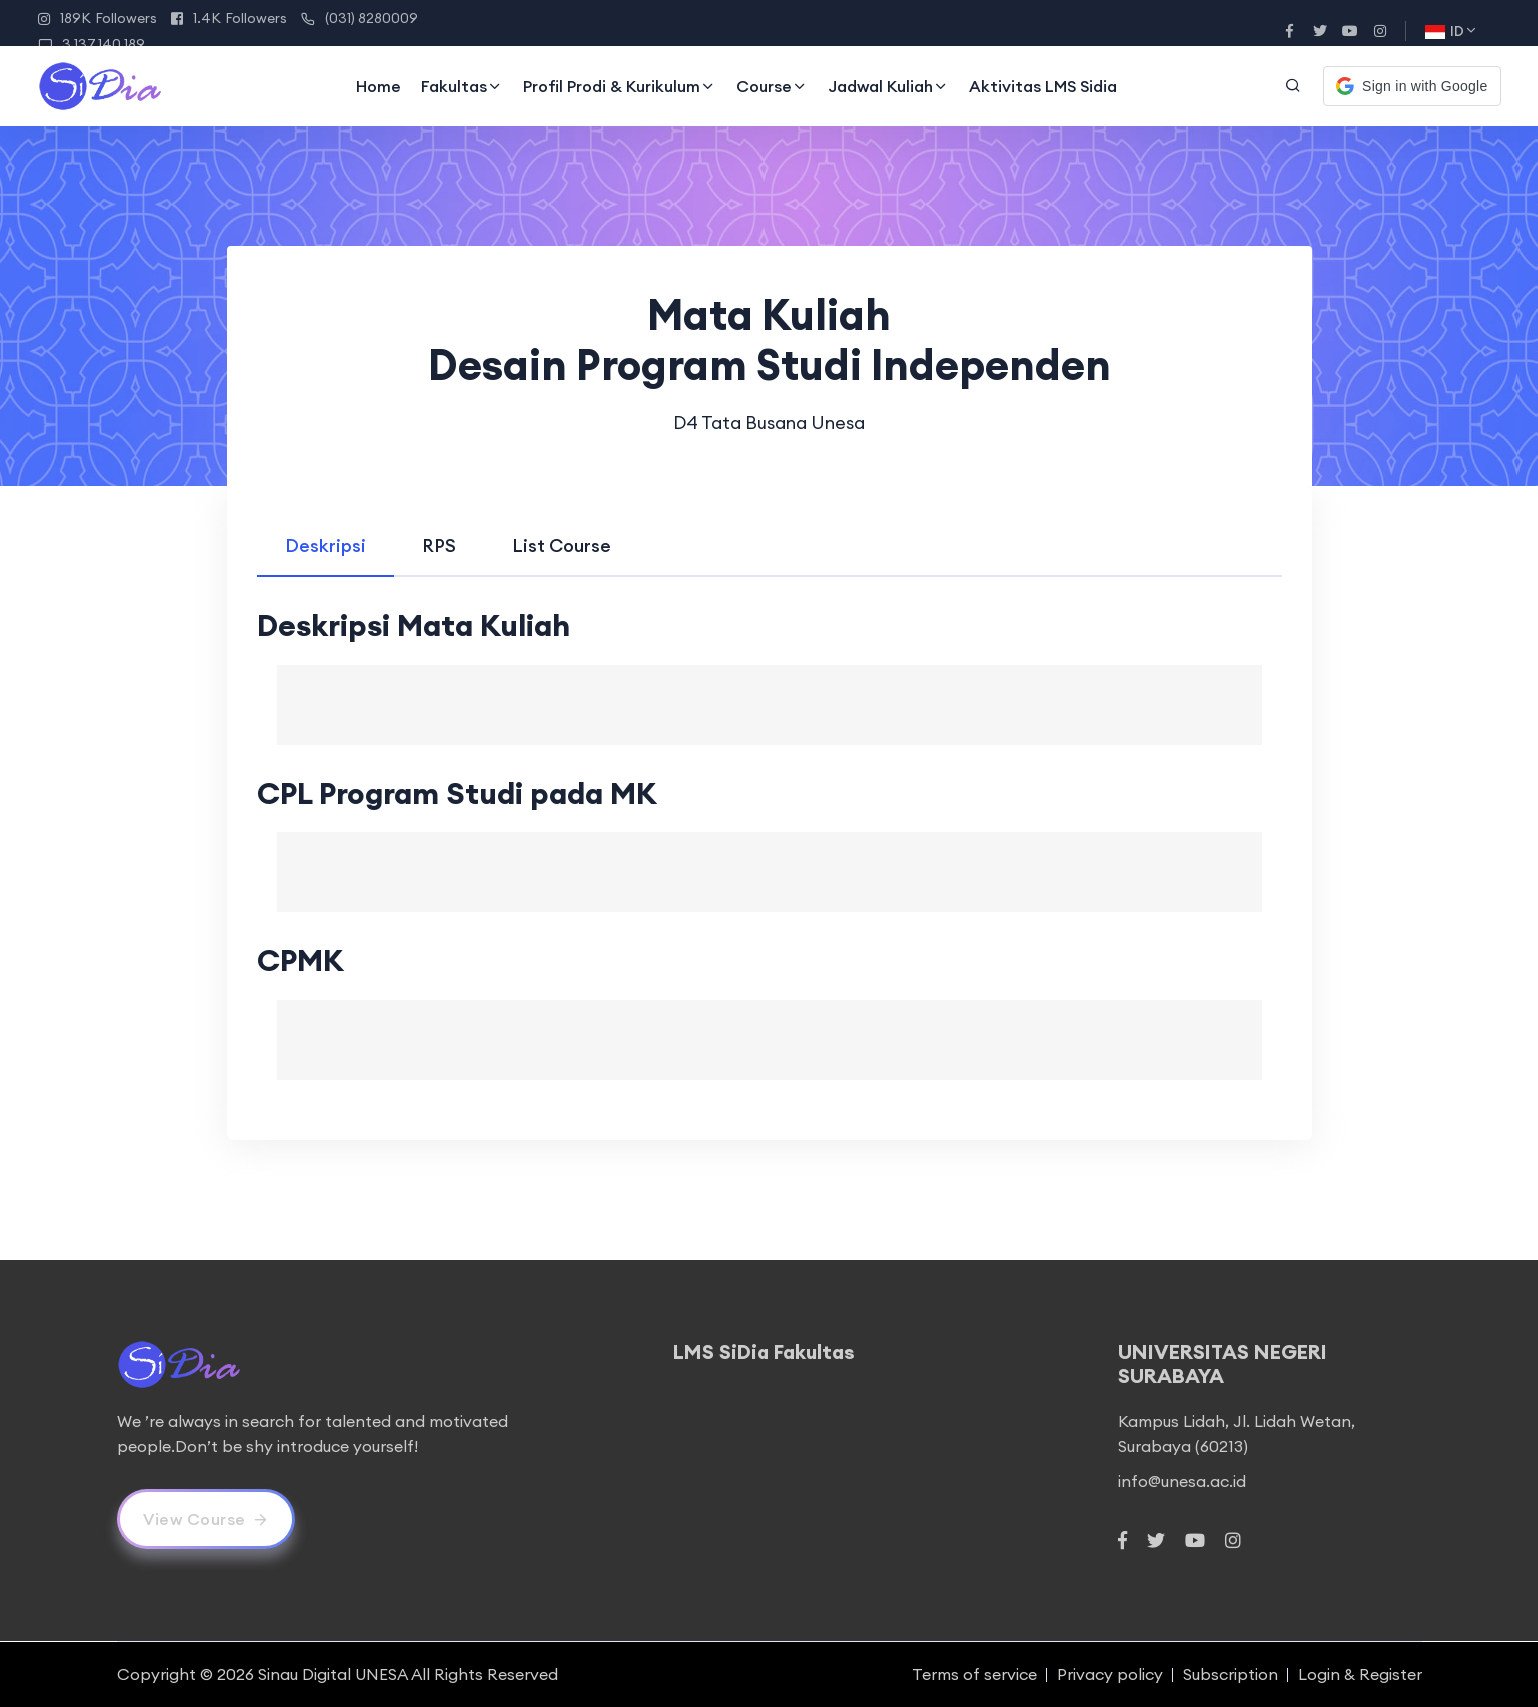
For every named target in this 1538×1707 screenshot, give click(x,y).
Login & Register (1360, 1674)
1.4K (229, 18)
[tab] (325, 545)
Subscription (1230, 1674)
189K (97, 18)
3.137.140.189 (91, 44)
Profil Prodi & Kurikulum (619, 86)
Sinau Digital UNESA (333, 1674)
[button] (1411, 86)
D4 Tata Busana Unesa (769, 422)
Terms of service (974, 1674)
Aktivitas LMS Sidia (1043, 86)
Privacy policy (1110, 1674)
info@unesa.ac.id (1182, 1481)
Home (378, 86)
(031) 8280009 (359, 18)
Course (772, 86)
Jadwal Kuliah (888, 86)
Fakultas (462, 86)
